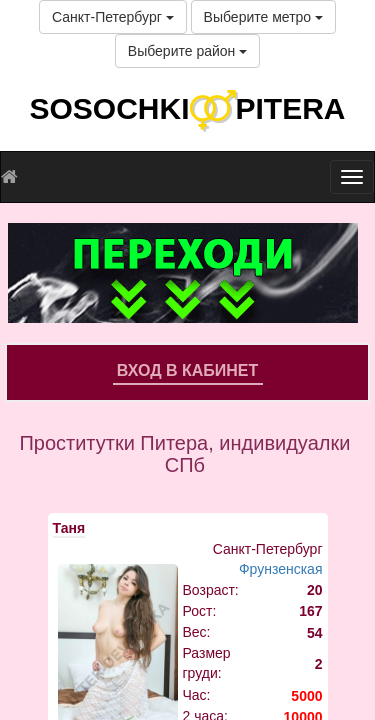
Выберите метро (263, 17)
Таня (69, 528)
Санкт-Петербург (113, 17)
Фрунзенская (281, 569)
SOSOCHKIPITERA (187, 108)
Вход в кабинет (188, 370)
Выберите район (187, 51)
